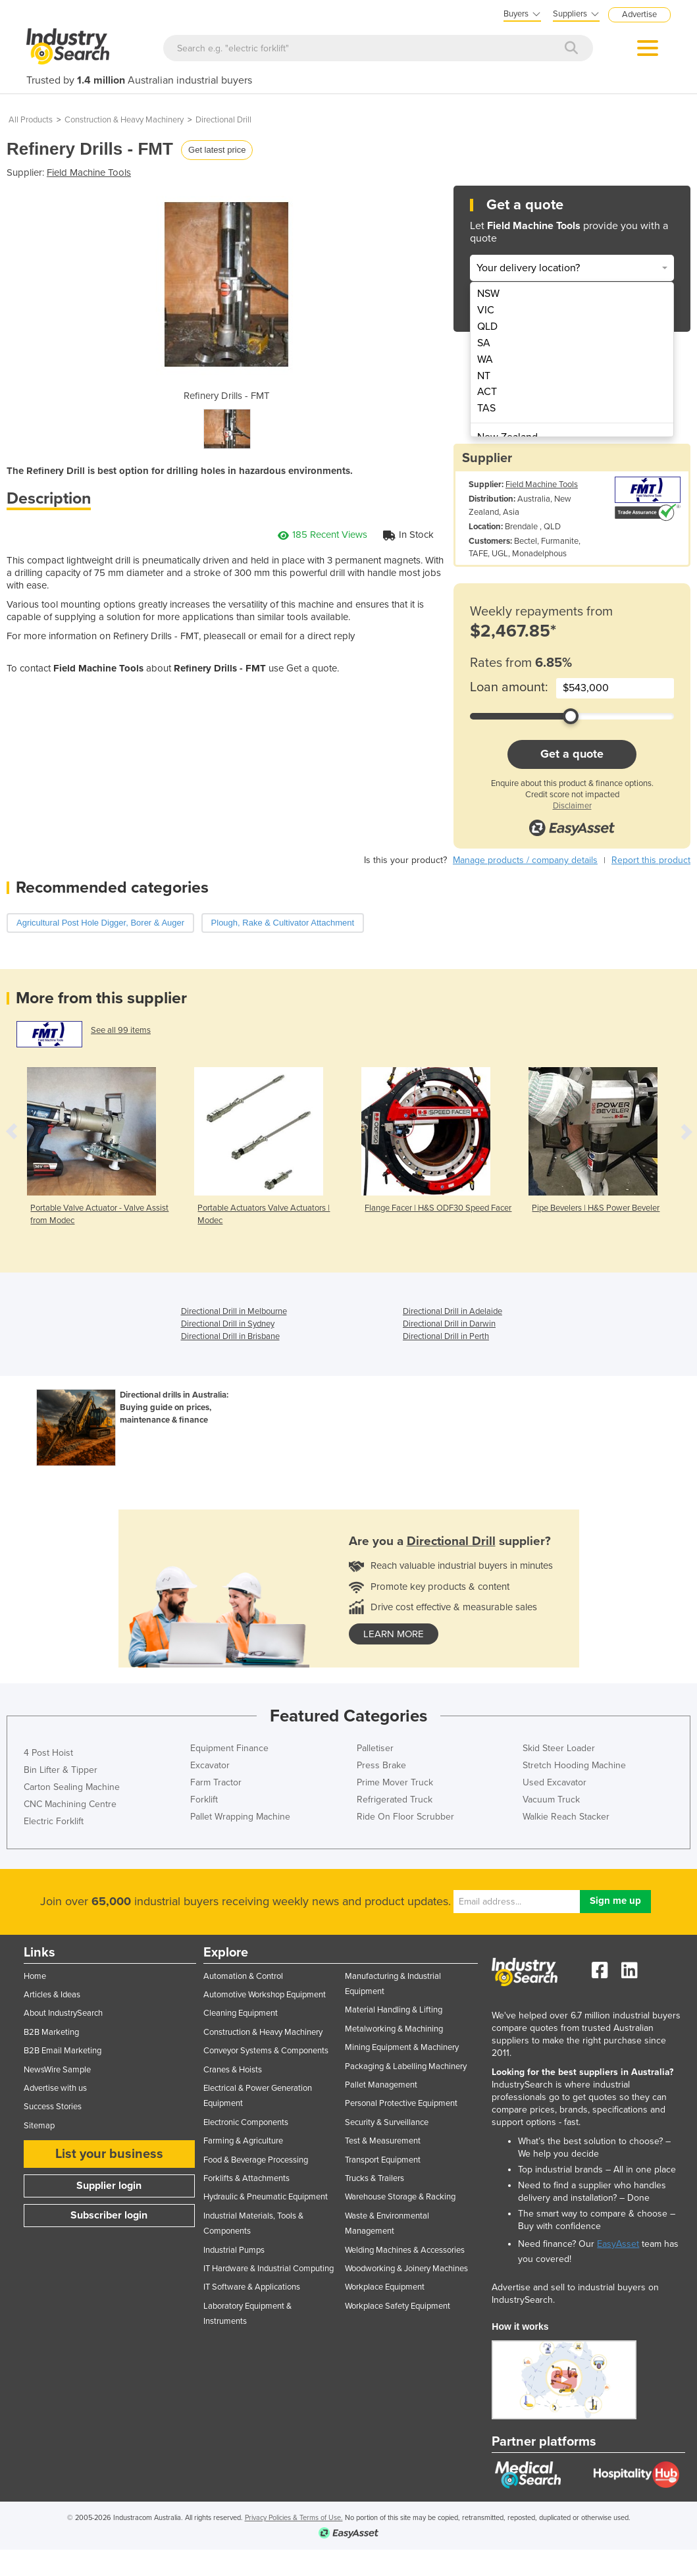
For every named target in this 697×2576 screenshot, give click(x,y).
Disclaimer (572, 806)
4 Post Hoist (48, 1752)
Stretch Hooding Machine (574, 1765)
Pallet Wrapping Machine (240, 1816)
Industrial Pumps (234, 2250)
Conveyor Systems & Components (265, 2050)
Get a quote (572, 754)
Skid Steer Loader (559, 1748)
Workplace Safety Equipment (397, 2306)
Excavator (210, 1765)
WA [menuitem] (485, 359)
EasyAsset (618, 2243)
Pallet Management (381, 2085)
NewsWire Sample (57, 2069)
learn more (393, 1634)
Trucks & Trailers (374, 2178)
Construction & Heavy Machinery (124, 120)
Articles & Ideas (52, 1994)
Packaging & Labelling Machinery (406, 2066)
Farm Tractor (216, 1782)
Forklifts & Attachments (246, 2178)
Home (35, 1976)
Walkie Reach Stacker (566, 1816)
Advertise (639, 14)
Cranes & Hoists (232, 2069)
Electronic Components (245, 2122)
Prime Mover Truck (395, 1782)
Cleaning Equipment (240, 2013)
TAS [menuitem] (486, 408)
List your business (109, 2154)
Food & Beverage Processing (255, 2160)
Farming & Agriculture (243, 2141)
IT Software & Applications (251, 2287)
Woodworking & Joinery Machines (406, 2268)
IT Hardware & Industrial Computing (268, 2268)
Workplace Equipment (385, 2287)
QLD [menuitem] (487, 326)
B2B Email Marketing (62, 2050)
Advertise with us (55, 2088)
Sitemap (39, 2125)
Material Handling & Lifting (393, 2010)
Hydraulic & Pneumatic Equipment (265, 2197)
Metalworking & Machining (394, 2029)
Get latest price (216, 150)
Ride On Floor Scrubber (405, 1816)
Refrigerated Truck (394, 1799)
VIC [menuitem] (485, 310)
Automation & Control (243, 1976)
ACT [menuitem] (487, 391)
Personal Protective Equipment (401, 2103)
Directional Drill (223, 120)
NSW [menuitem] (488, 293)
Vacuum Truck (551, 1799)
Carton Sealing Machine (72, 1787)
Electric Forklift (54, 1821)
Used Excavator (554, 1782)
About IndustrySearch (63, 2013)
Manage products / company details (525, 860)
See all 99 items (121, 1030)
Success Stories (53, 2106)
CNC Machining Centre (70, 1804)
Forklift (204, 1799)
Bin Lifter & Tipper (60, 1769)
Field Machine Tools (89, 172)
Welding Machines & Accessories (405, 2250)
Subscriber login (108, 2215)
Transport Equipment (383, 2160)
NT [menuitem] (483, 375)
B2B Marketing (51, 2032)
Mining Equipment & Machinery (402, 2047)
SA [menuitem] (483, 343)
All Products (31, 120)
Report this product (650, 860)
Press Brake (381, 1765)
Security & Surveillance (386, 2122)
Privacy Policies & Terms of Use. (294, 2517)
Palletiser (375, 1748)
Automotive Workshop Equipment (264, 1994)
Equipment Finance (229, 1748)
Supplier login (109, 2185)
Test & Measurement (383, 2141)
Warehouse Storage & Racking (400, 2197)
